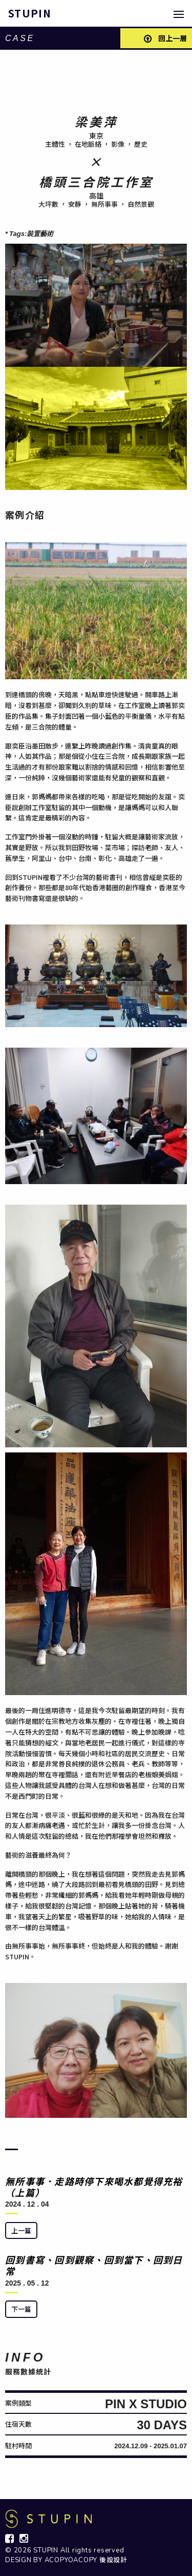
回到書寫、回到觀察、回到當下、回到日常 (94, 2265)
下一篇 (21, 2309)
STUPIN (29, 13)
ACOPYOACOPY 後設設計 (86, 2560)
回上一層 (165, 38)
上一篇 (21, 2230)
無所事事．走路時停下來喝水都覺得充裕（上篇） (94, 2186)
